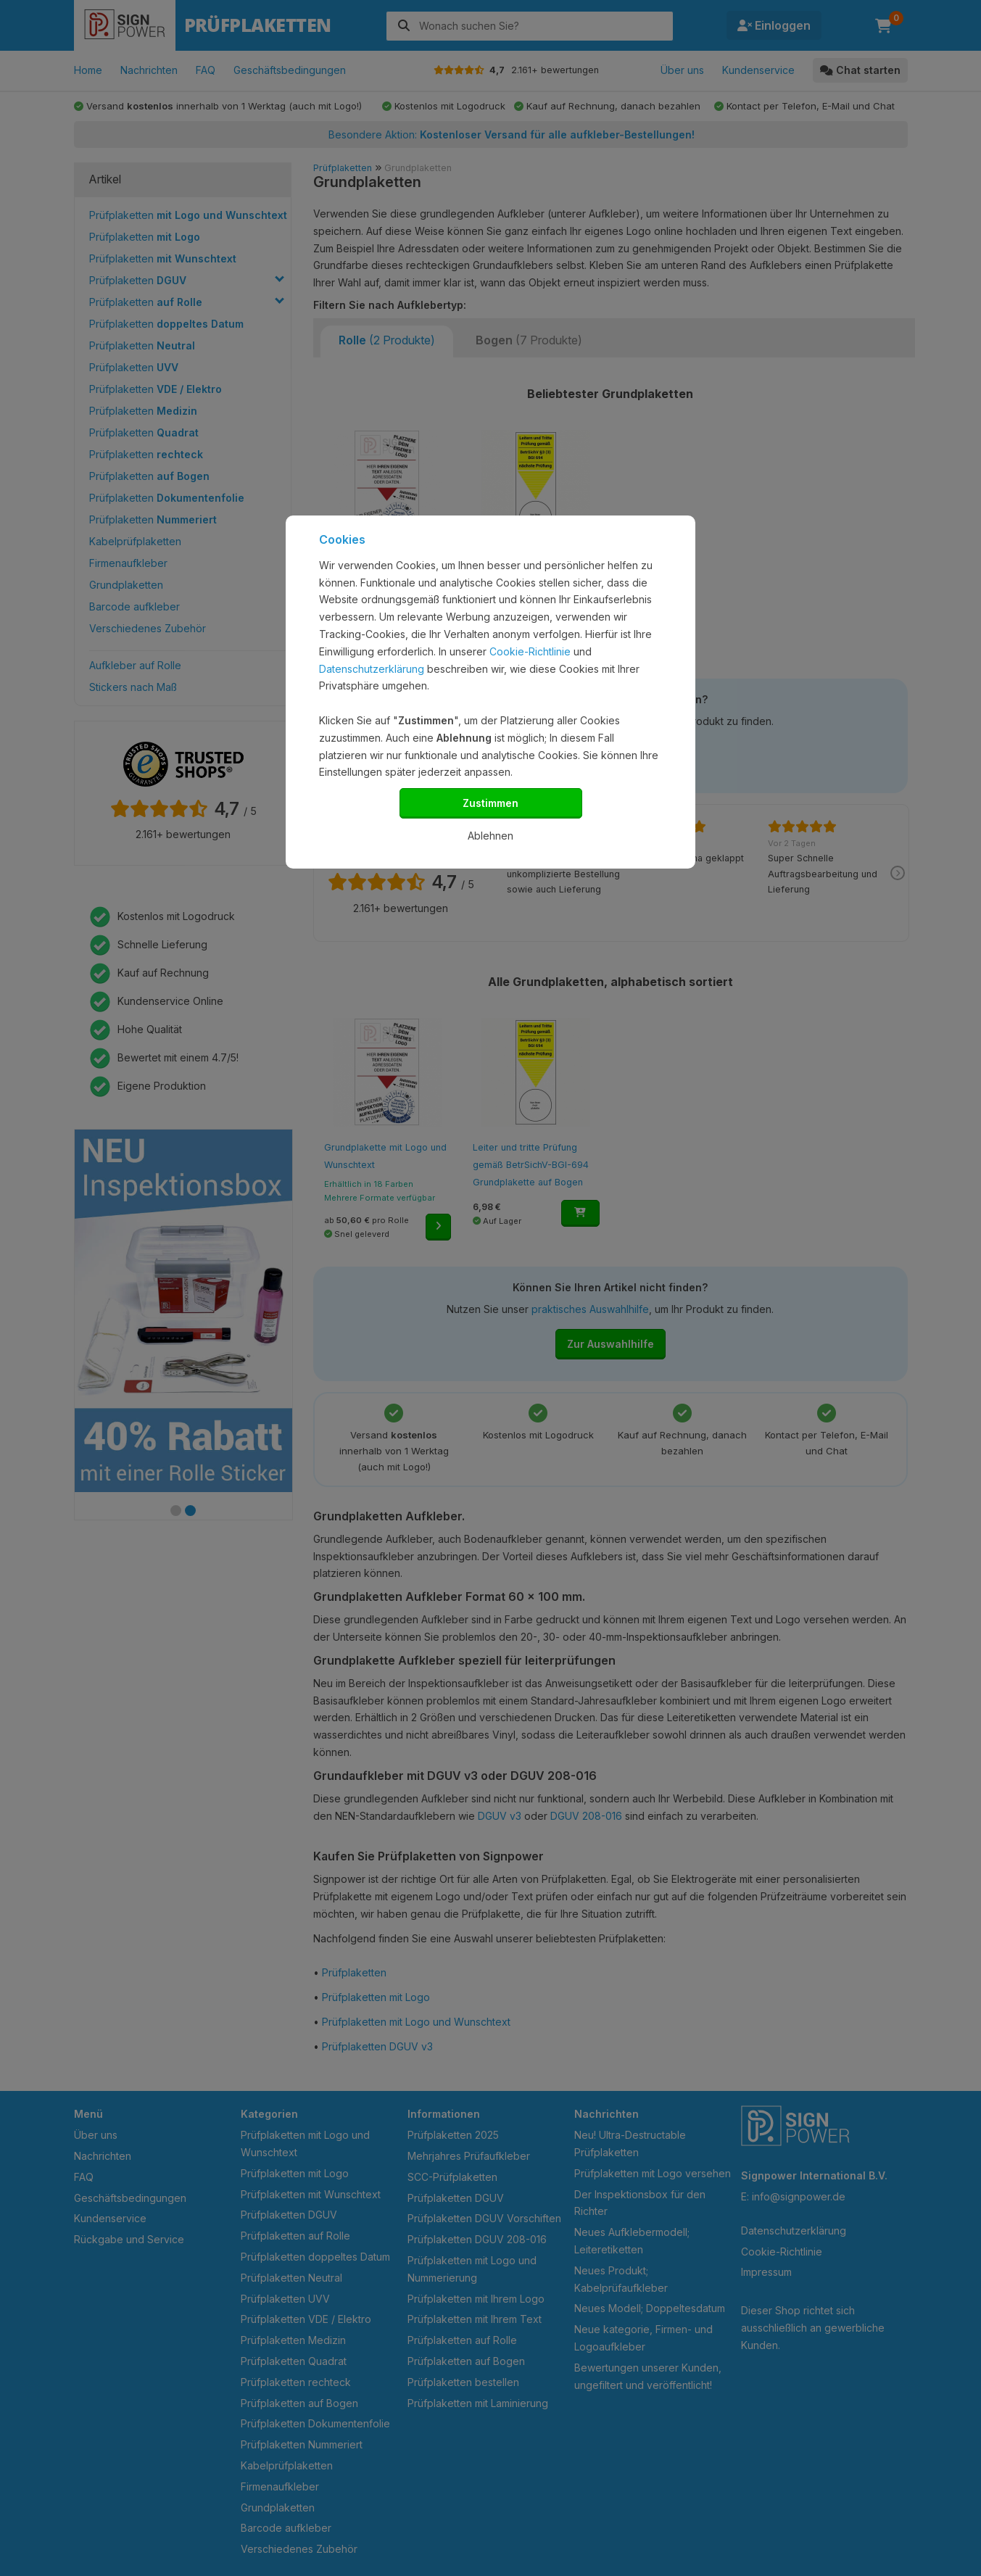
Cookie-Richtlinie (530, 651)
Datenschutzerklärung (371, 669)
